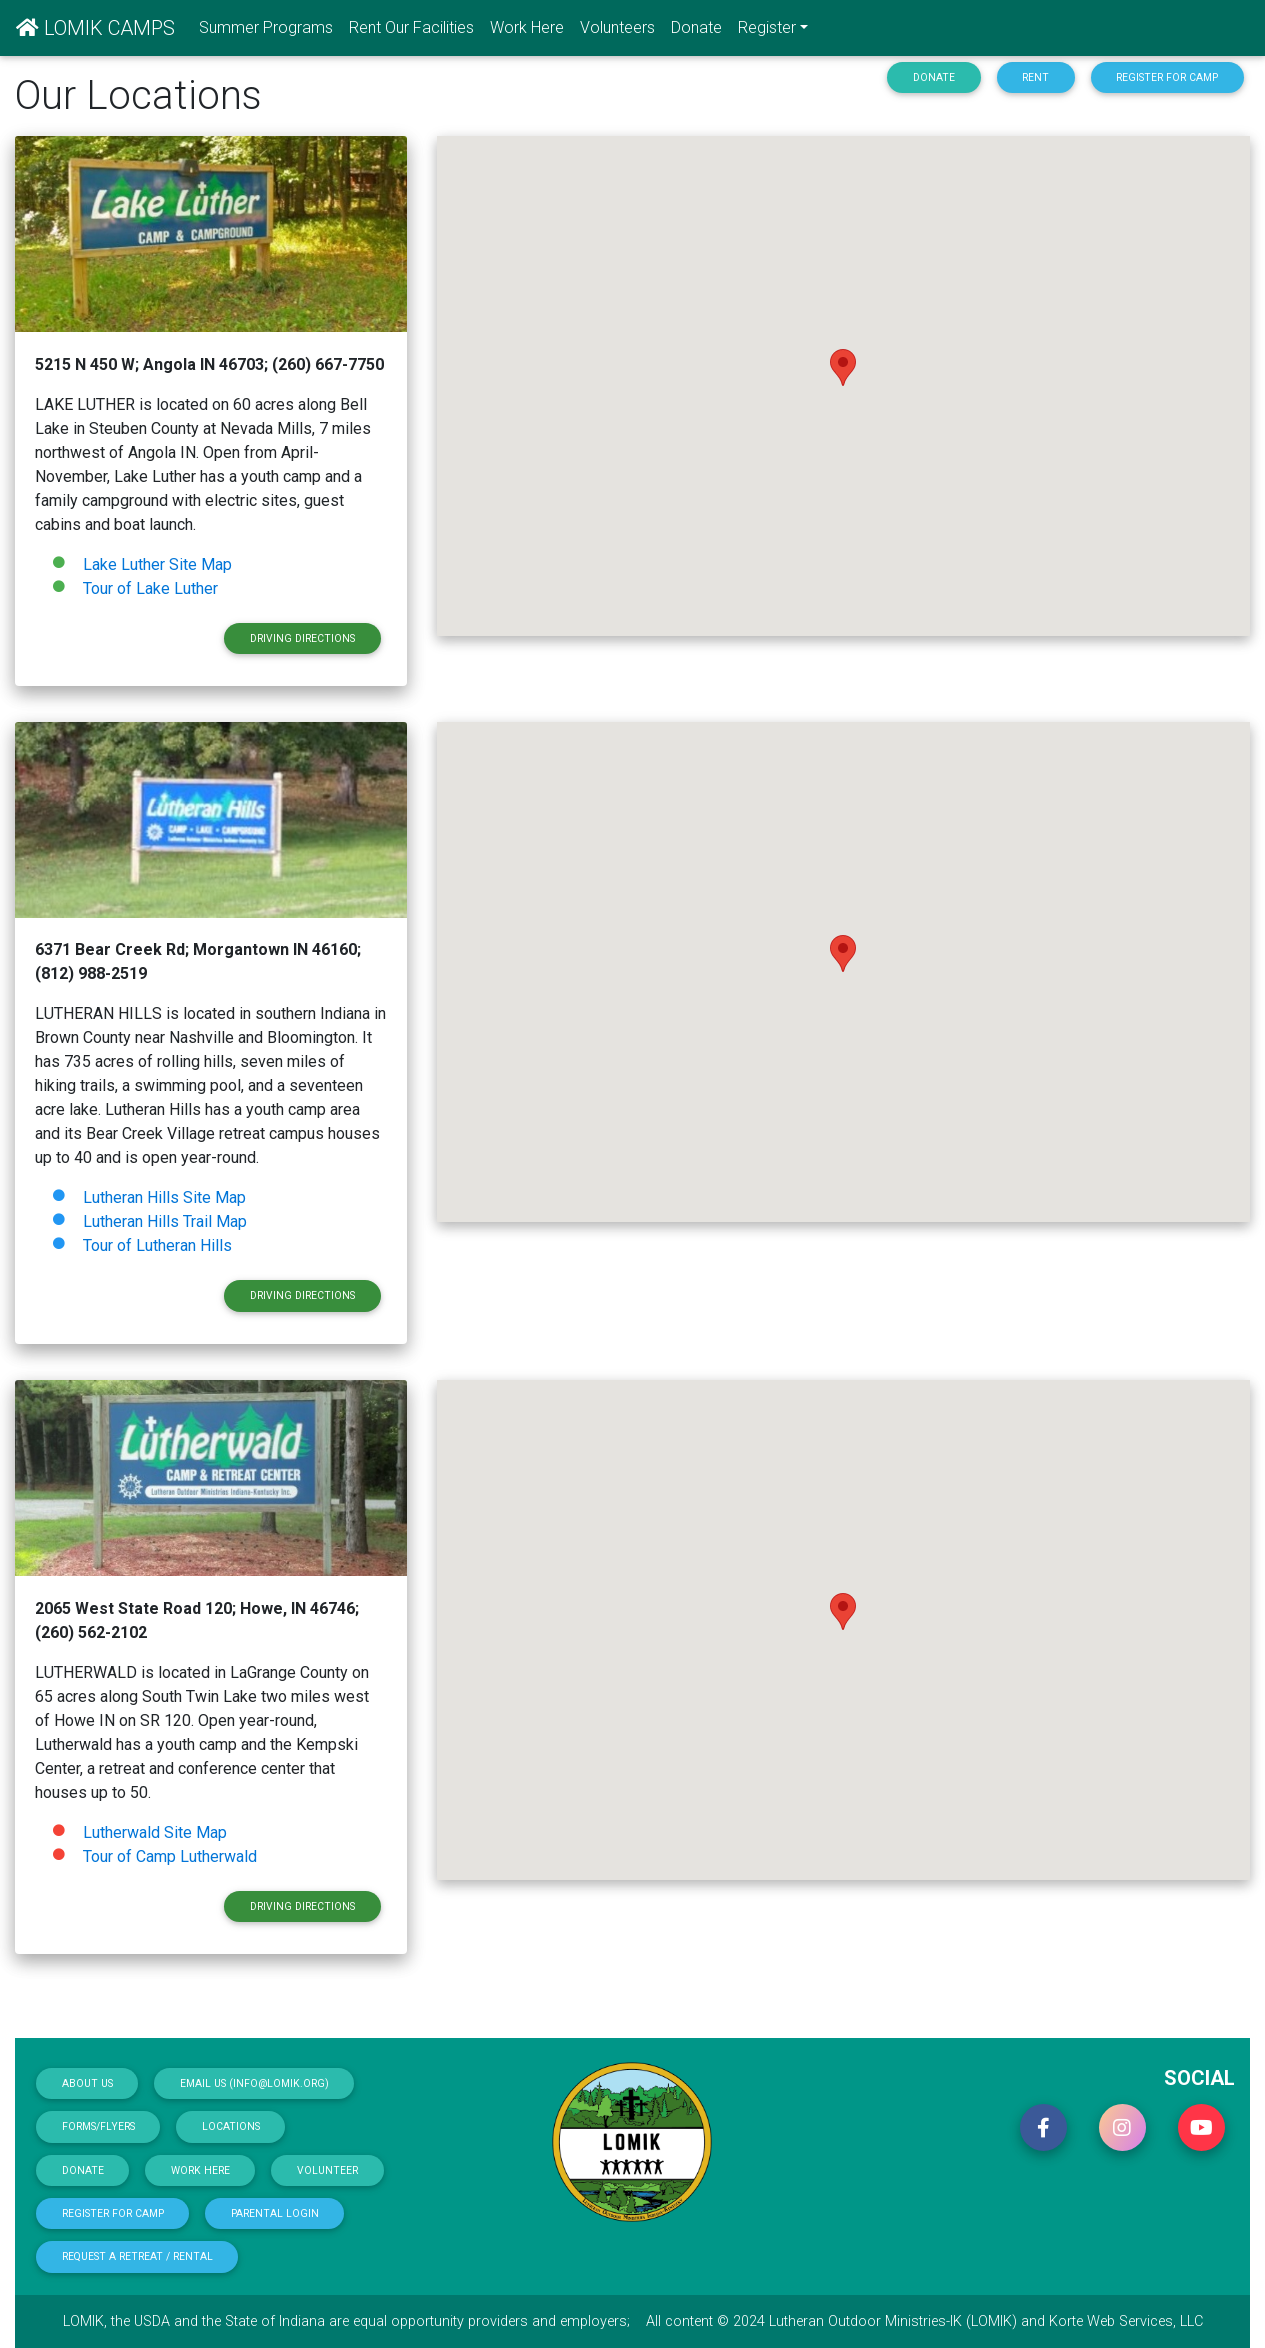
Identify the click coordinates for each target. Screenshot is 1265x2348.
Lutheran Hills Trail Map (163, 1221)
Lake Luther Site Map (155, 564)
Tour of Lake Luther (150, 588)
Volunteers (617, 27)
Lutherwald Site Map (153, 1832)
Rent (1035, 77)
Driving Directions (302, 638)
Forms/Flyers (98, 2126)
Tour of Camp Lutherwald (170, 1856)
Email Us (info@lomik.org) (254, 2083)
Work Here (527, 27)
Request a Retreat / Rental (137, 2256)
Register (767, 27)
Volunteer (327, 2170)
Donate (696, 27)
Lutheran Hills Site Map (162, 1197)
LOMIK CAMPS (95, 28)
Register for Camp (1167, 77)
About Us (87, 2083)
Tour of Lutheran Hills (157, 1245)
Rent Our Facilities (411, 27)
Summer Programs (266, 27)
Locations (231, 2126)
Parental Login (275, 2213)
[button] (1043, 2127)
